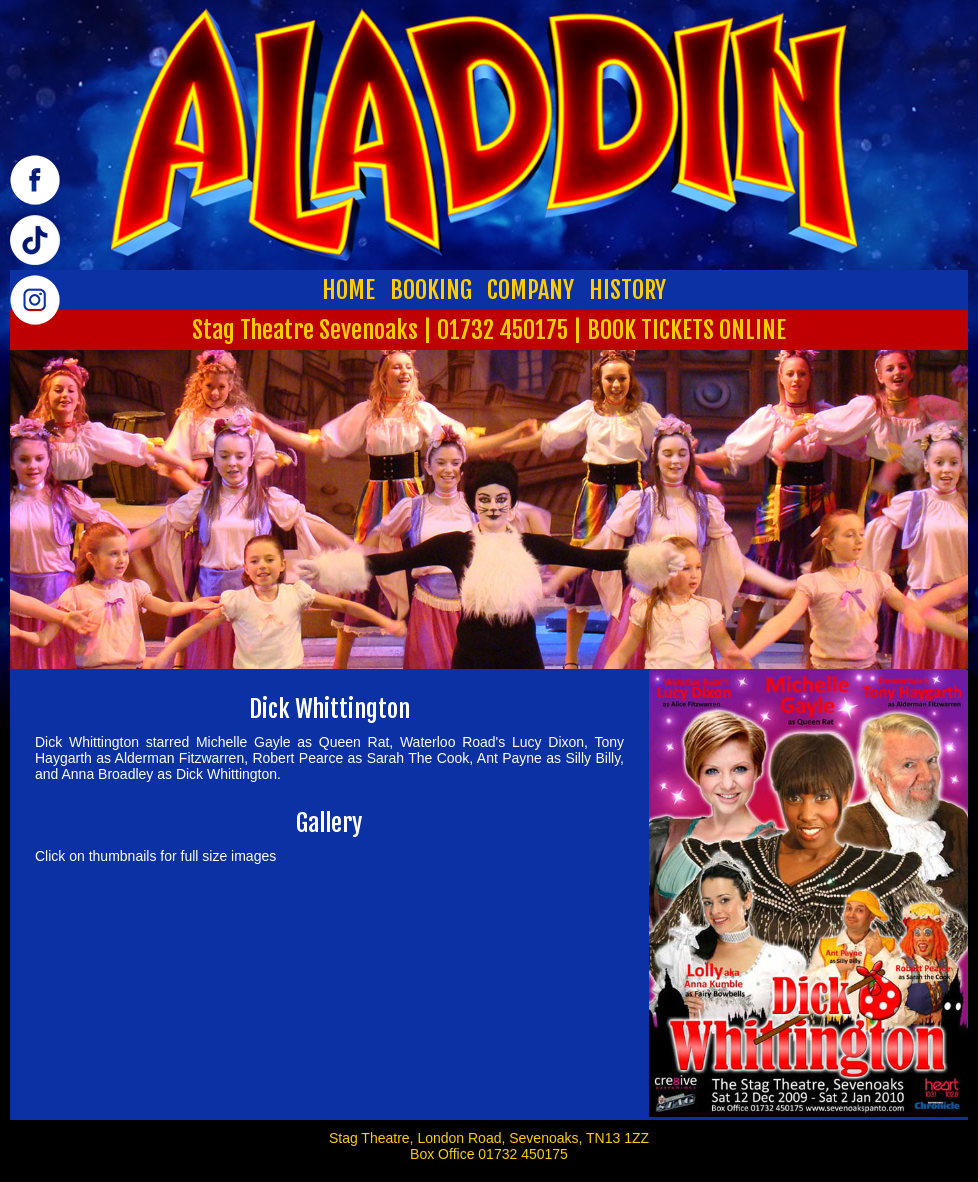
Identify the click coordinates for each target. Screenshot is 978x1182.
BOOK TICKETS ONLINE (686, 330)
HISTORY (627, 290)
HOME (348, 290)
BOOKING (431, 290)
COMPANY (530, 290)
